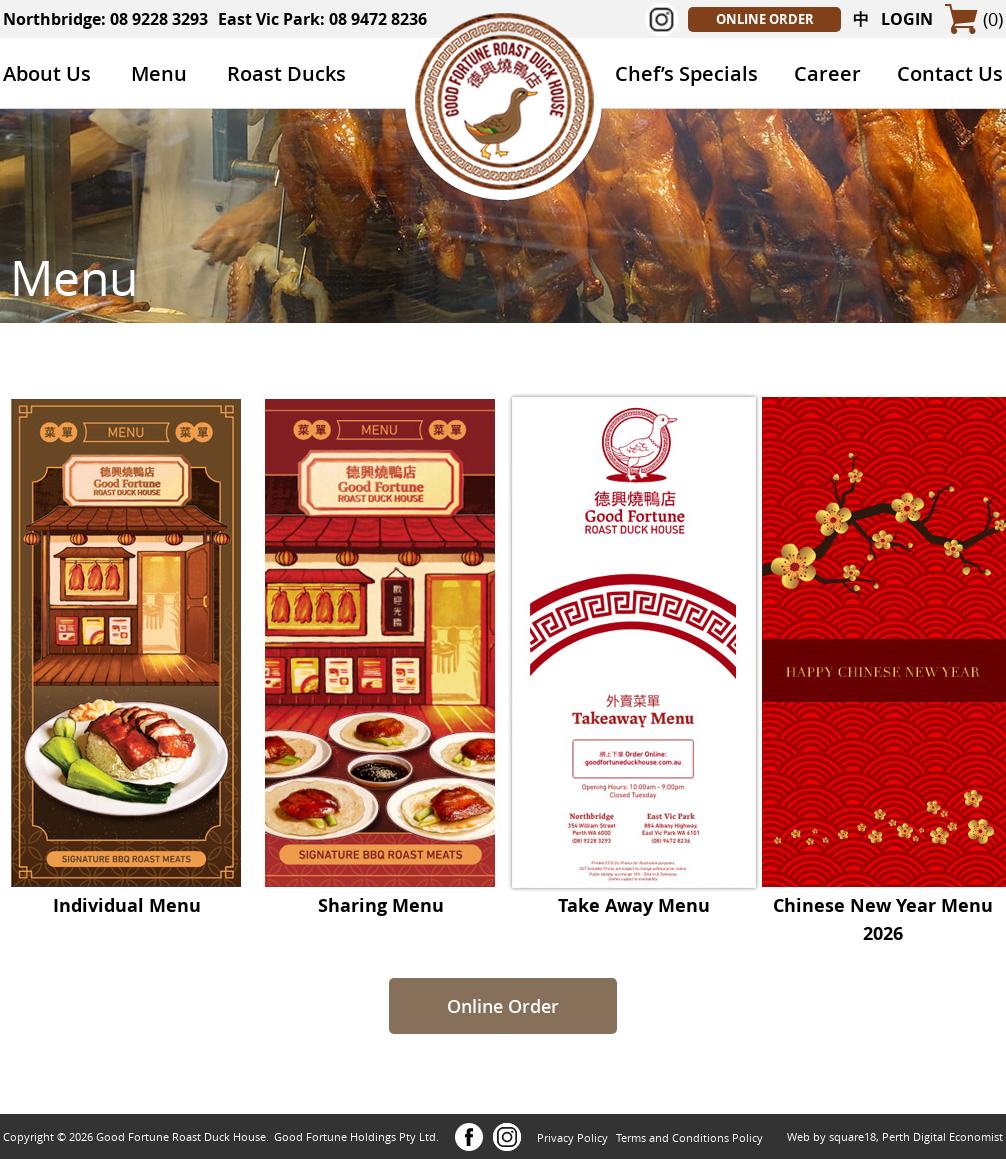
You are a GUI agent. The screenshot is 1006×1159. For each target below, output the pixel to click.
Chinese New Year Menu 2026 (883, 909)
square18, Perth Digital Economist (916, 1136)
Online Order (503, 1006)
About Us (47, 73)
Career (827, 73)
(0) (993, 19)
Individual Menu (127, 895)
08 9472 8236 (378, 19)
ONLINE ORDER (765, 19)
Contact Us (950, 73)
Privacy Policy (572, 1137)
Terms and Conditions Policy (689, 1137)
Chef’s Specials (686, 73)
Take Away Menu (634, 895)
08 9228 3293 (159, 19)
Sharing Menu (381, 895)
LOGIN (907, 19)
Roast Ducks (286, 73)
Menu (159, 73)
